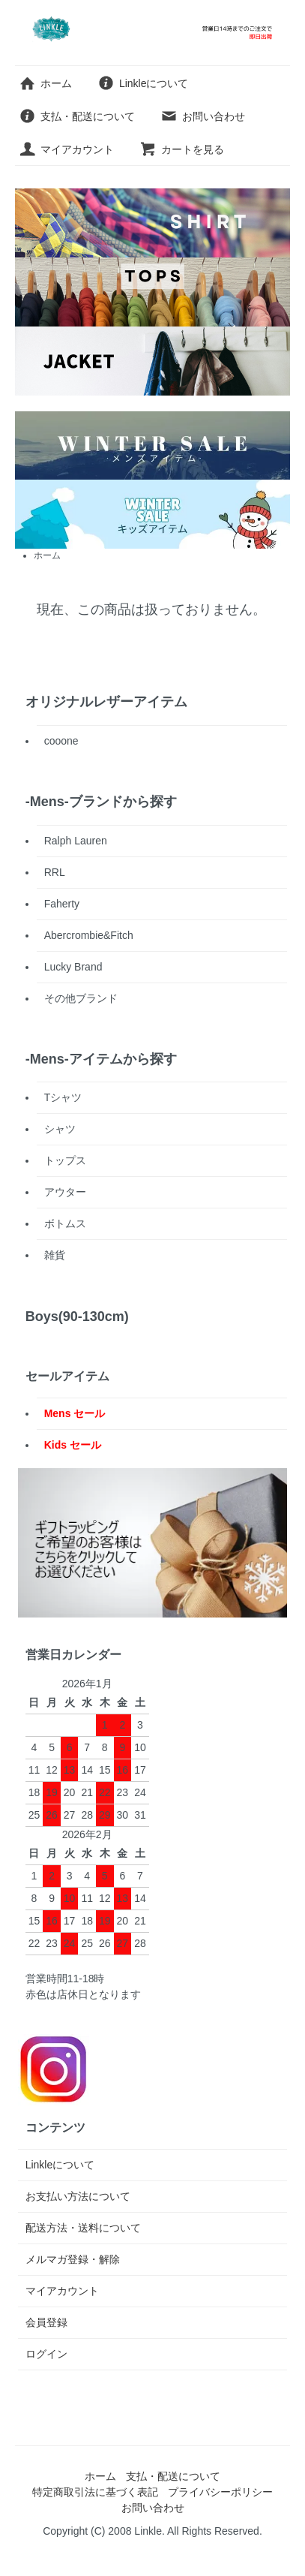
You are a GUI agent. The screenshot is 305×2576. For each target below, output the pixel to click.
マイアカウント (66, 149)
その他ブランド (81, 998)
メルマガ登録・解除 (72, 2259)
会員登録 (46, 2322)
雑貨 (54, 1255)
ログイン (46, 2354)
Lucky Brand (73, 967)
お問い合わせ (202, 116)
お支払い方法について (77, 2196)
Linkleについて (143, 83)
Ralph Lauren (75, 841)
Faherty (61, 904)
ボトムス (65, 1223)
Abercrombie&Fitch (88, 935)
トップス (65, 1160)
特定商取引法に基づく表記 (95, 2492)
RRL (54, 872)
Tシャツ (63, 1097)
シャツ (60, 1129)
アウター (65, 1192)
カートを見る (181, 149)
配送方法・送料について (83, 2228)
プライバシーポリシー (220, 2492)
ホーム (45, 83)
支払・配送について (77, 116)
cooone (61, 741)
